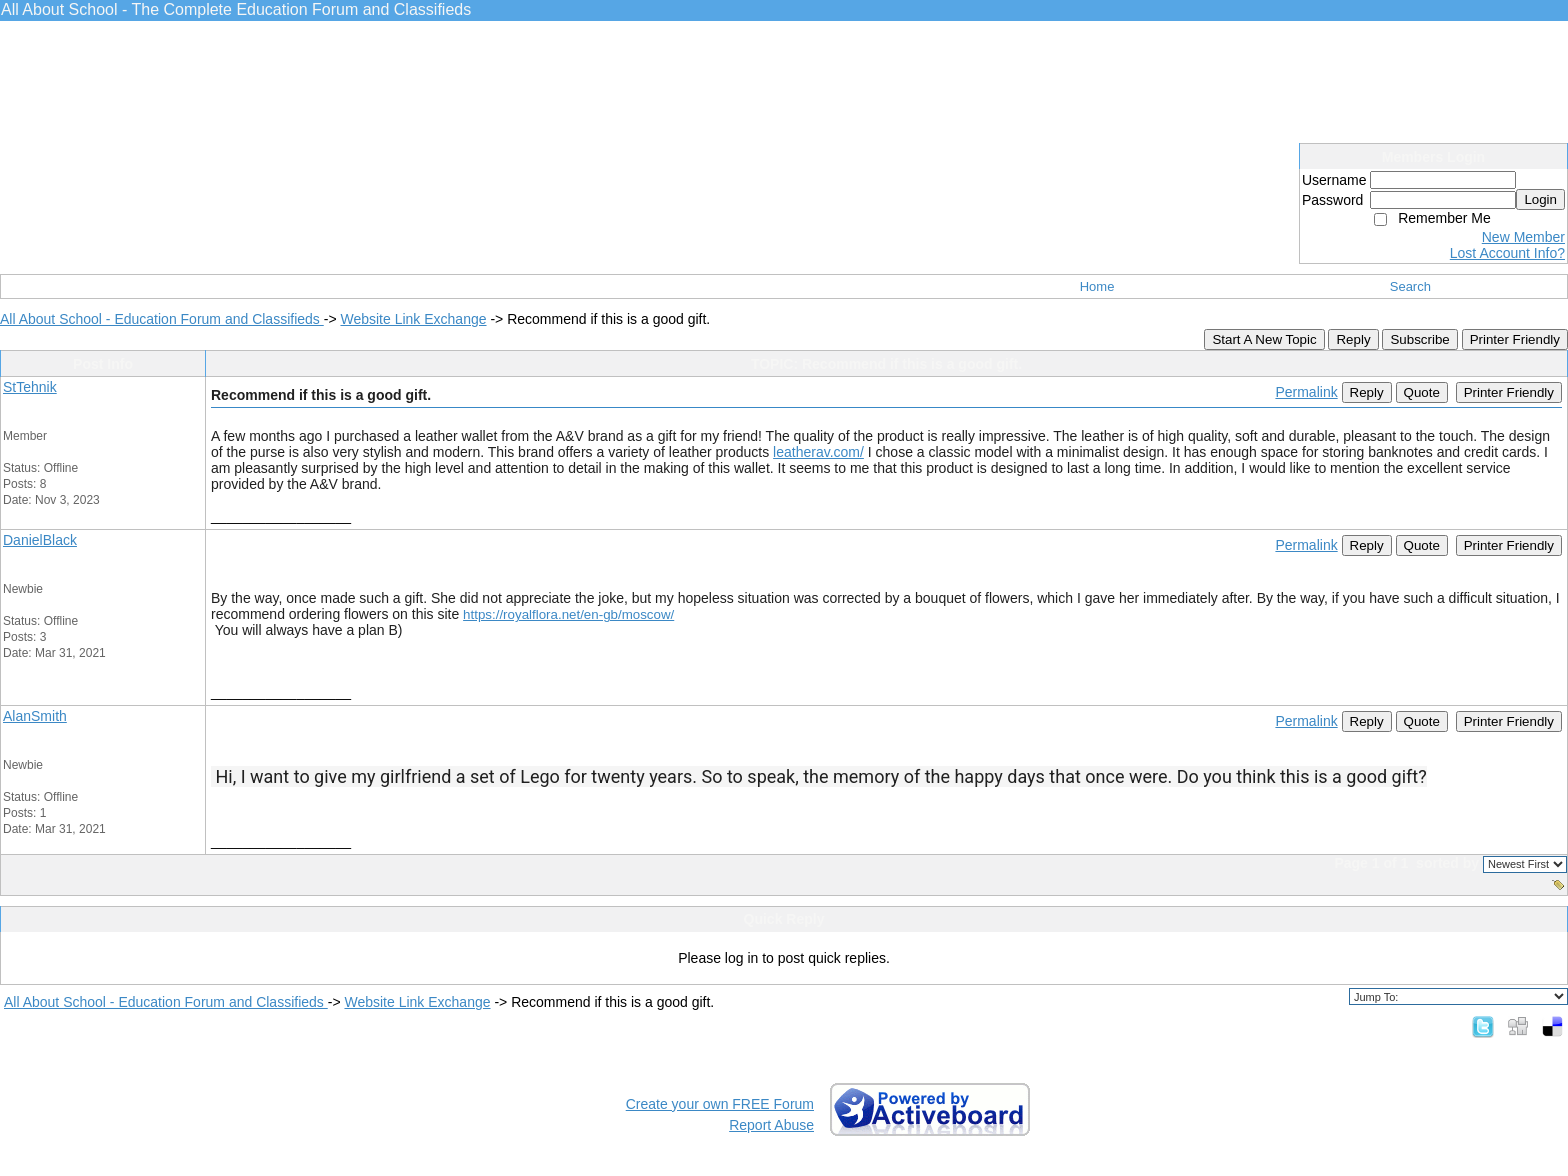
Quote (1422, 392)
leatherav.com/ (818, 452)
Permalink (1306, 392)
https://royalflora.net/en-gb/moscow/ (568, 614)
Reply (1353, 339)
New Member (1523, 237)
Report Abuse (771, 1125)
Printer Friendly (1515, 339)
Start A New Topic (1264, 339)
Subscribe (1419, 339)
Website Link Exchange (413, 319)
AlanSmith (35, 716)
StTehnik (30, 387)
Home (1097, 286)
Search (1410, 286)
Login (1540, 199)
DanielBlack (40, 540)
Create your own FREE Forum (720, 1104)
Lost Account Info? (1507, 253)
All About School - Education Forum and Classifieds (162, 319)
